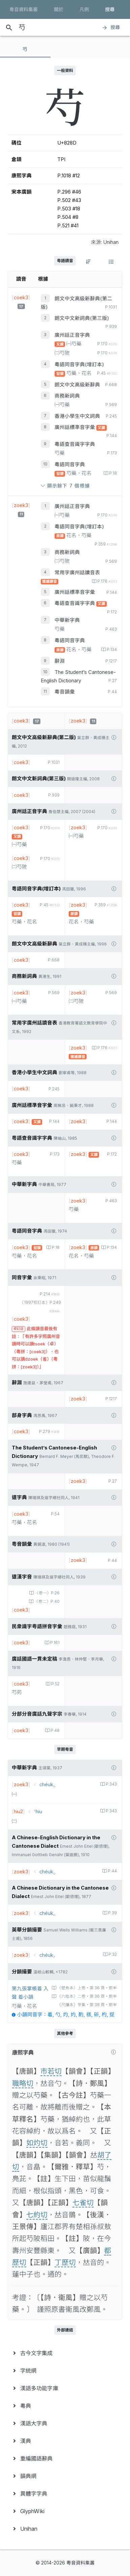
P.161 (54, 1642)
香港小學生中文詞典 (77, 416)
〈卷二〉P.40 (46, 1601)
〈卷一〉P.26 (47, 1593)
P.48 (55, 1730)
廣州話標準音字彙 (75, 427)
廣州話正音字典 (72, 335)
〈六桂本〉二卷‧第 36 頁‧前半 (86, 1996)
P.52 (55, 1684)
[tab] (25, 49)
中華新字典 (67, 620)
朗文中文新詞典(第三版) (82, 318)
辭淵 (60, 661)
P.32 (112, 1954)
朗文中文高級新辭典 (77, 385)
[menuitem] (65, 2353)
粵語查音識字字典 (75, 444)
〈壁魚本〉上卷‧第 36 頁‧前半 (86, 1988)
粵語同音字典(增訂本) (79, 364)
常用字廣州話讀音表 (77, 573)
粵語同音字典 (70, 464)
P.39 (112, 1913)
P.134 (111, 649)
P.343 (111, 1784)
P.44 (112, 1871)
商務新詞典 (67, 396)
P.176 (106, 581)
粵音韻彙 (65, 692)
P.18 (112, 473)
